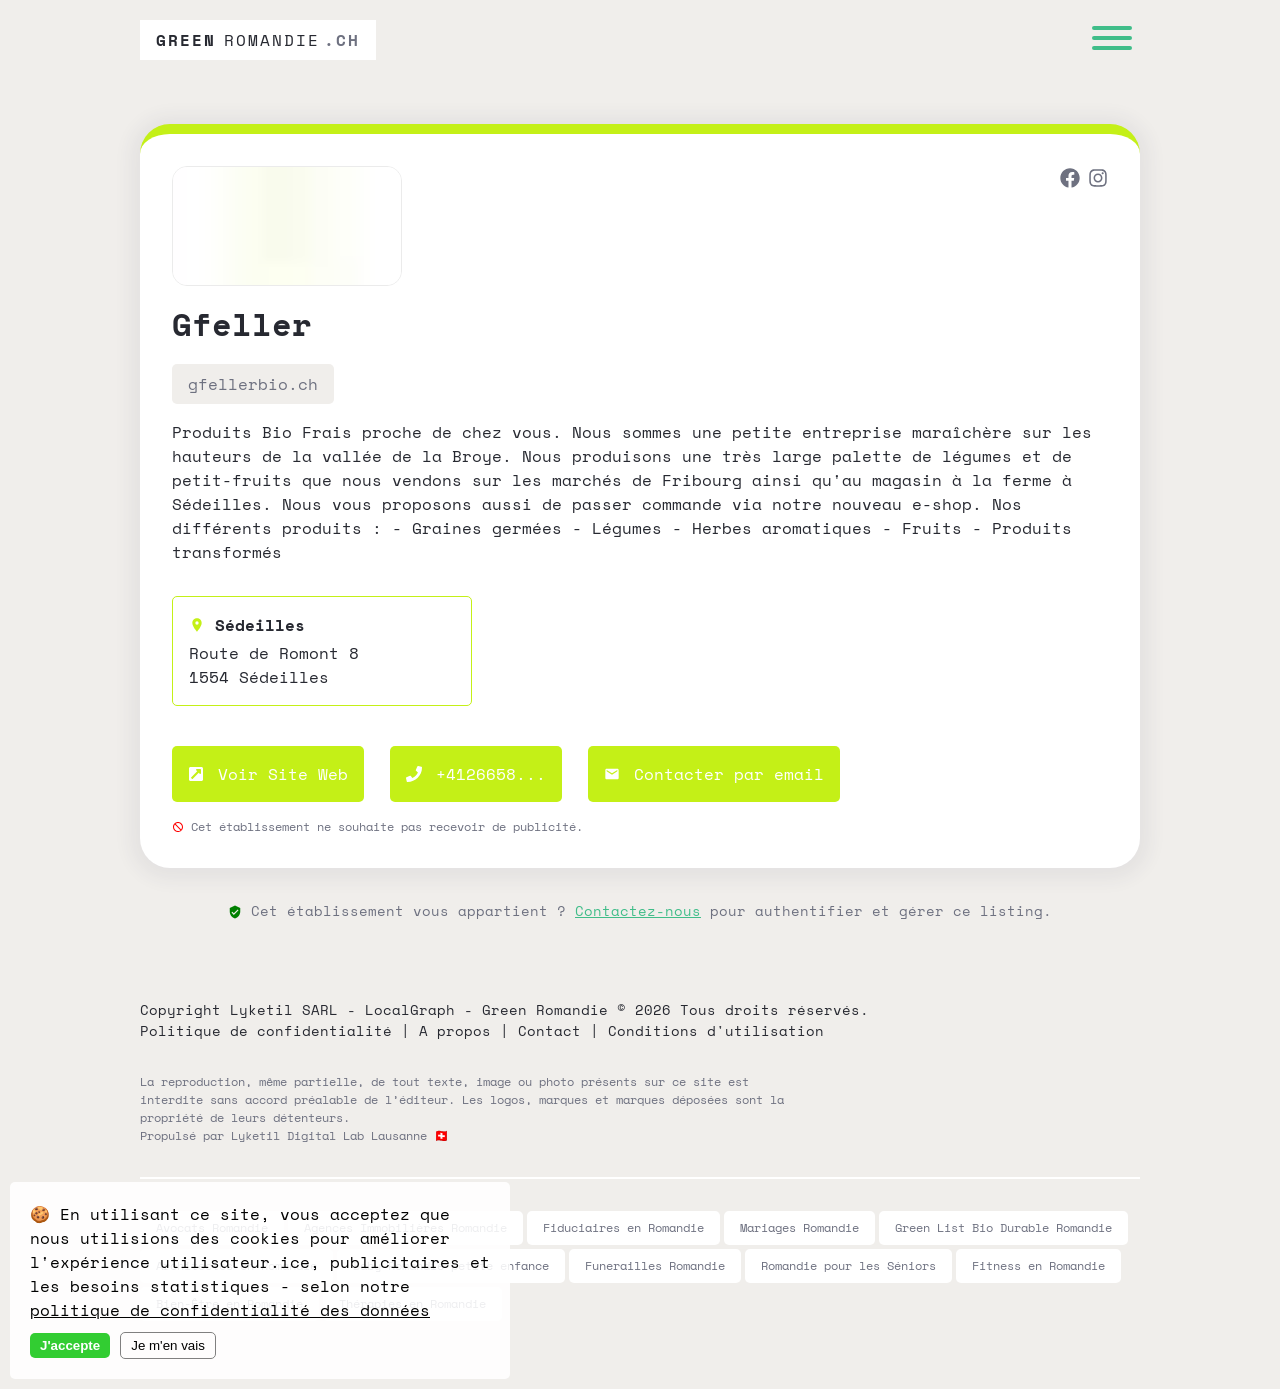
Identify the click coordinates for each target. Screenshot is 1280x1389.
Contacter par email (714, 774)
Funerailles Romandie (655, 1265)
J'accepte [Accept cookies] (70, 1345)
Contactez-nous (638, 910)
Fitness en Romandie (1038, 1265)
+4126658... (476, 774)
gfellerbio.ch (253, 384)
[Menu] (1112, 40)
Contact (549, 1030)
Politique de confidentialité (266, 1030)
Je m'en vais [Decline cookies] (168, 1345)
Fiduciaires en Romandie (623, 1227)
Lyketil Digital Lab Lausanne (329, 1135)
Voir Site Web (268, 774)
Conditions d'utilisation (716, 1030)
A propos (455, 1030)
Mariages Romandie (799, 1227)
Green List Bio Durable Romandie (1003, 1227)
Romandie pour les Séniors (848, 1265)
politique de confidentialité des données (230, 1310)
